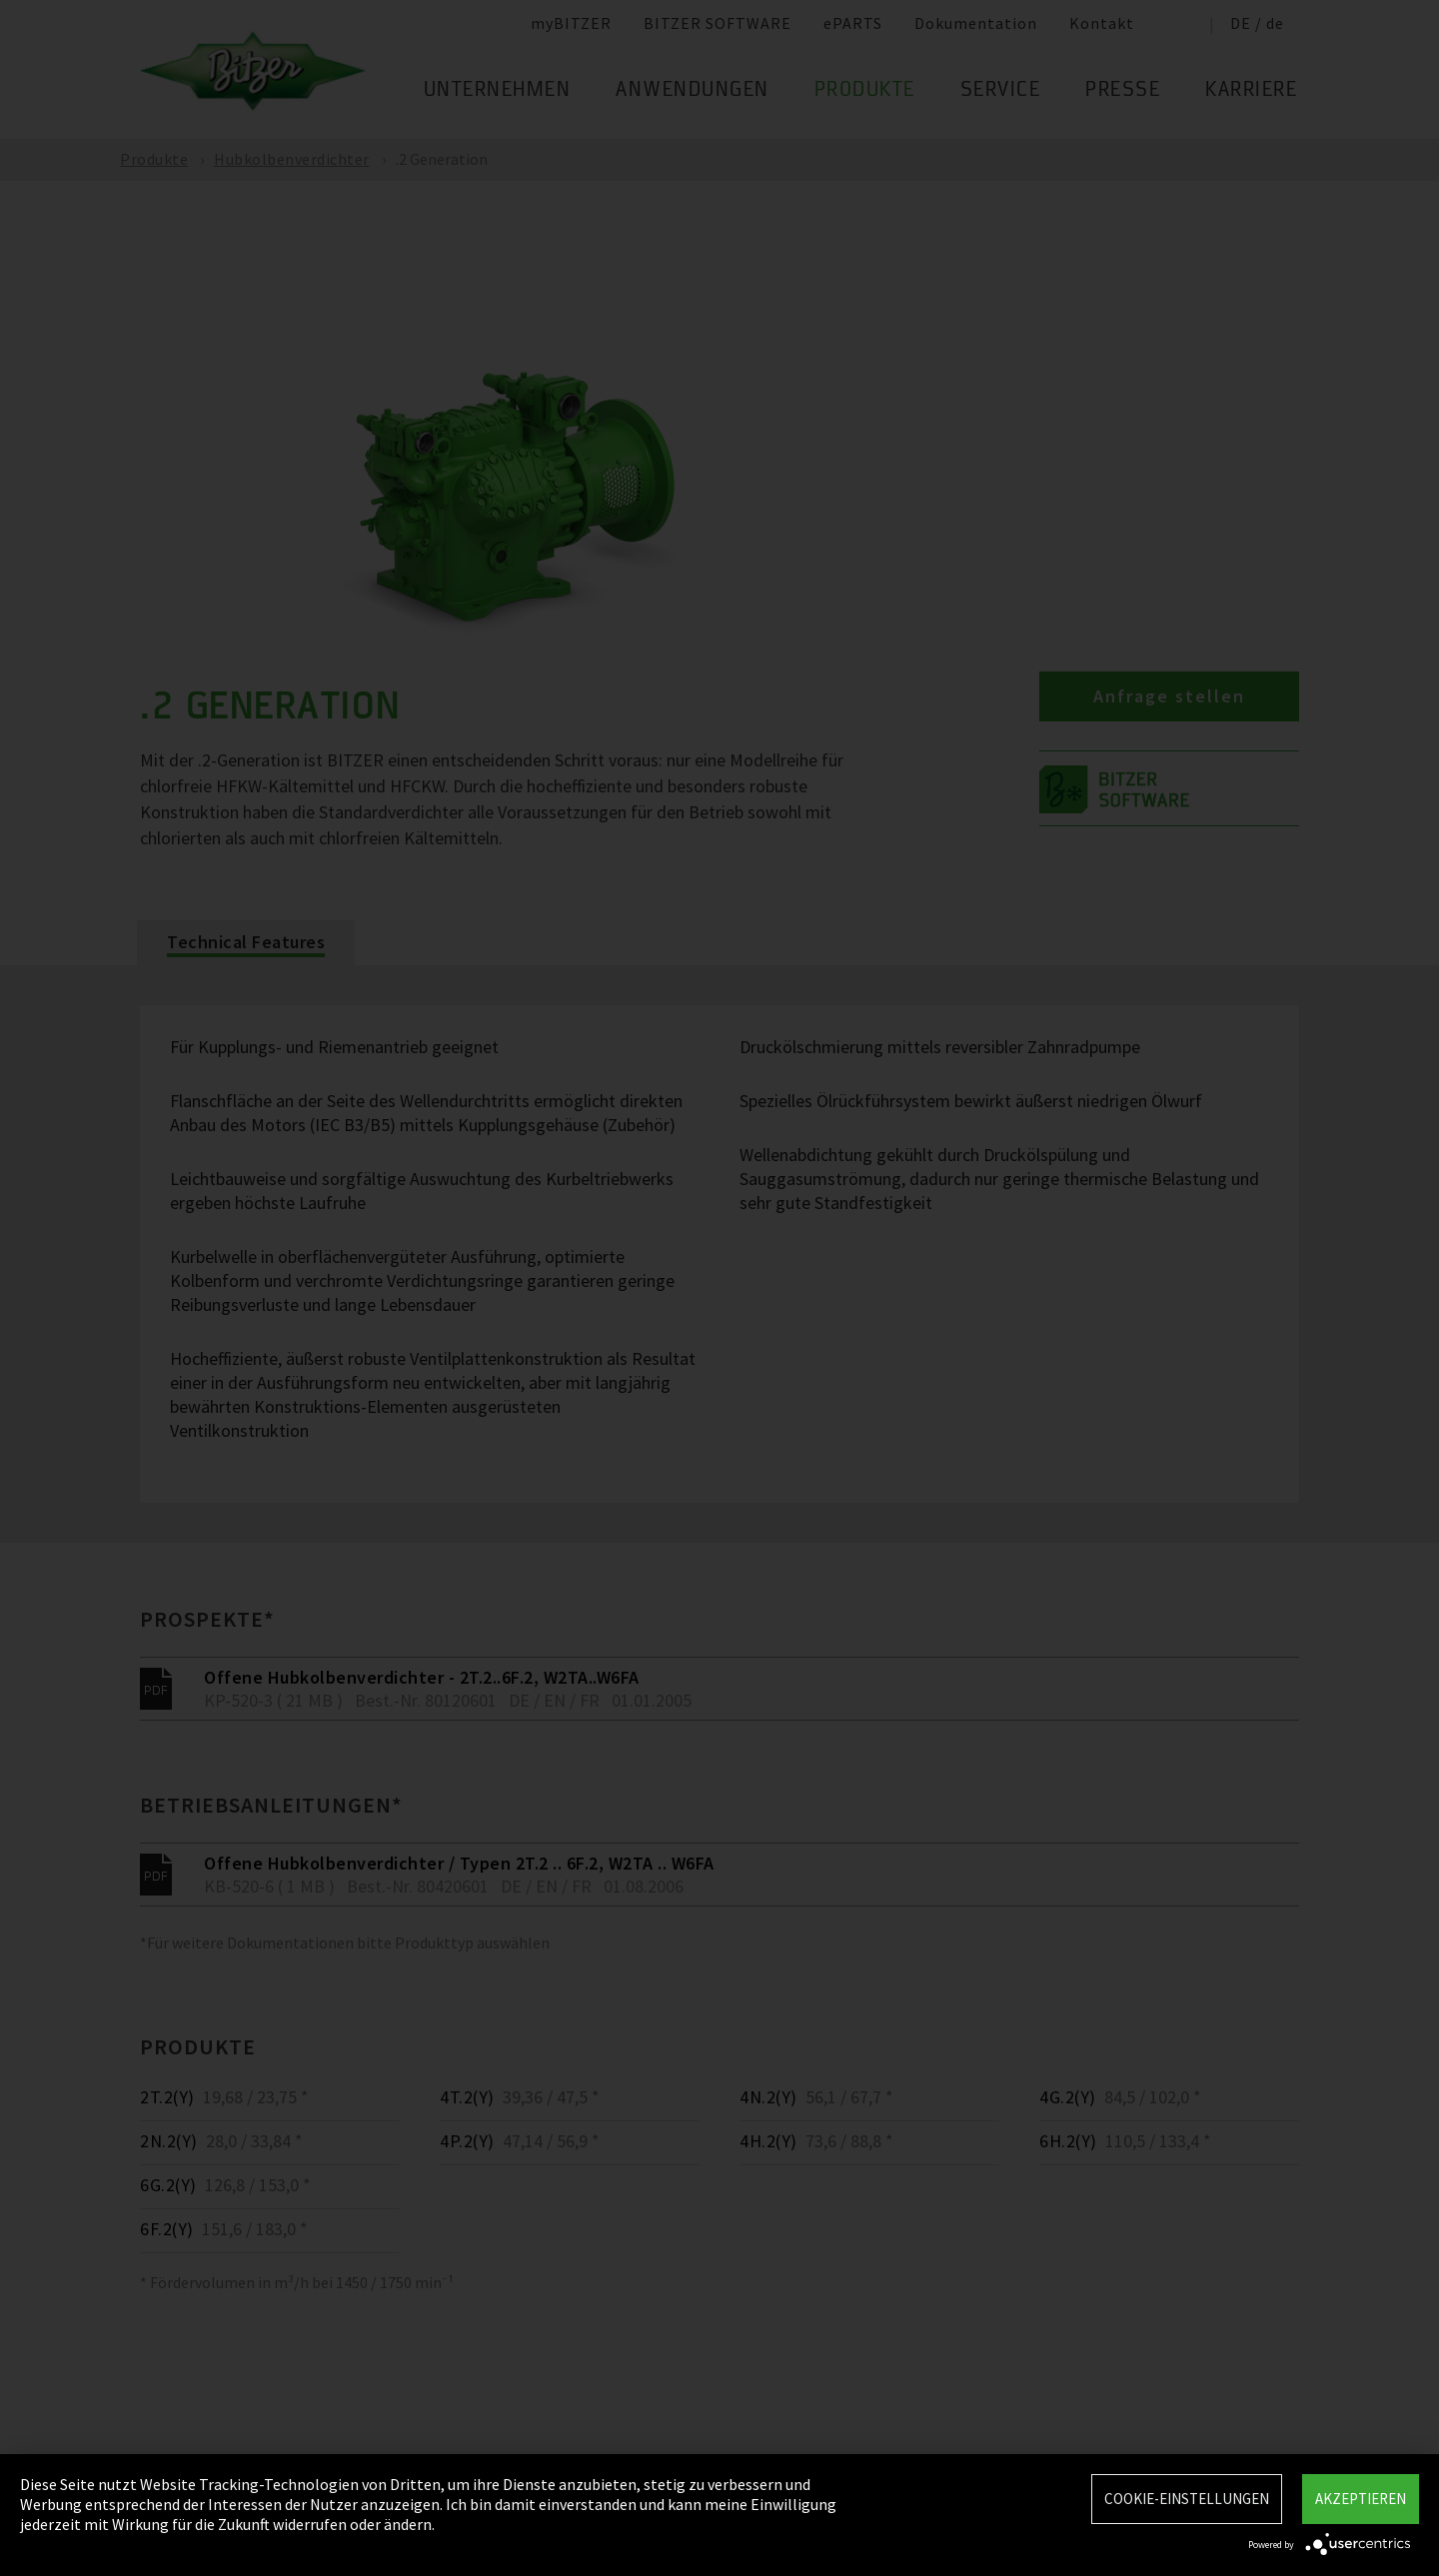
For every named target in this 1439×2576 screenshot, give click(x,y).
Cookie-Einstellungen (1186, 2498)
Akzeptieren (1360, 2498)
